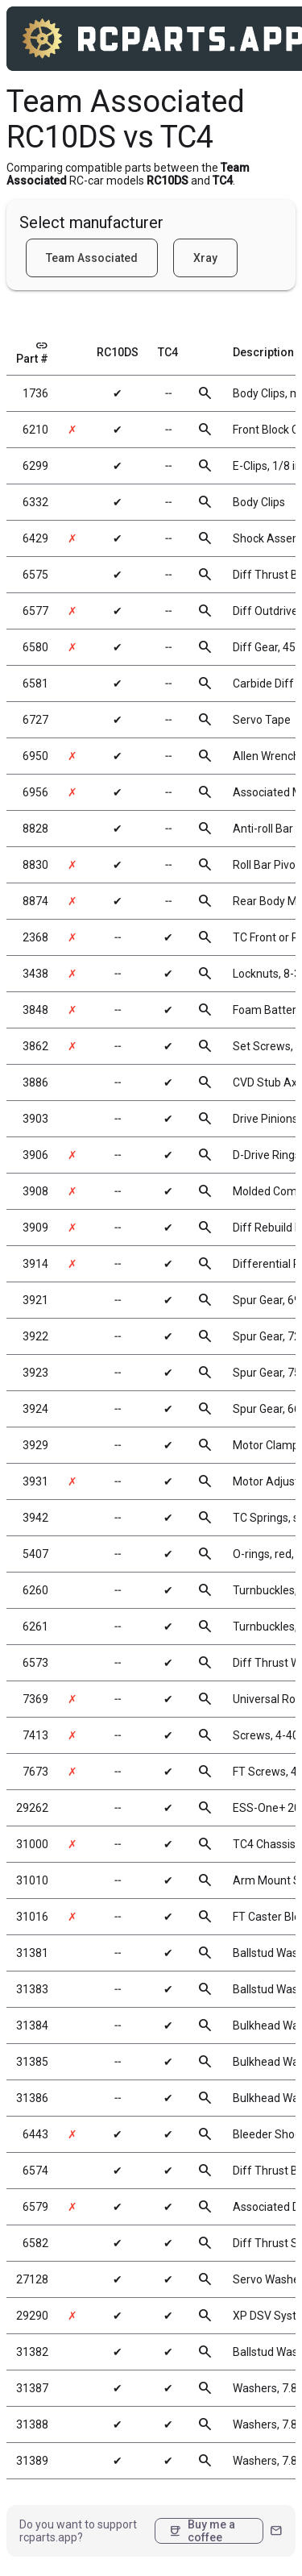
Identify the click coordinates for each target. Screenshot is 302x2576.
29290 (32, 2315)
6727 (35, 719)
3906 (35, 1155)
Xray (205, 257)
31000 (32, 1844)
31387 (32, 2388)
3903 (35, 1118)
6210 (35, 429)
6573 (35, 1662)
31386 (32, 2098)
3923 (35, 1372)
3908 (35, 1191)
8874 (35, 901)
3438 (35, 973)
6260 (35, 1590)
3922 (35, 1336)
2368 (35, 937)
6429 (35, 538)
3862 (35, 1046)
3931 (35, 1481)
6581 (35, 683)
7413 (35, 1735)
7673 (35, 1771)
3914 (35, 1263)
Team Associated (92, 257)
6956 (35, 792)
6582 (35, 2243)
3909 (35, 1227)
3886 (35, 1082)
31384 (32, 2025)
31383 (32, 1989)
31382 (32, 2351)
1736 (35, 393)
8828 (35, 828)
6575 (35, 574)
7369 (35, 1699)
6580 (35, 647)
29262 (32, 1807)
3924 (35, 1408)
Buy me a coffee (201, 2531)
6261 (35, 1626)
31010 (32, 1880)
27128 (32, 2279)
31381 (32, 1953)
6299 (35, 465)
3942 (35, 1517)
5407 (35, 1554)
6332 (35, 502)
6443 (35, 2134)
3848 (35, 1009)
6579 (35, 2206)
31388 (32, 2424)
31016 (32, 1916)
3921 (35, 1300)
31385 (32, 2061)
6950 (35, 756)
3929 (35, 1445)
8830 (35, 864)
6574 (35, 2170)
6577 (35, 611)
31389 (32, 2460)
